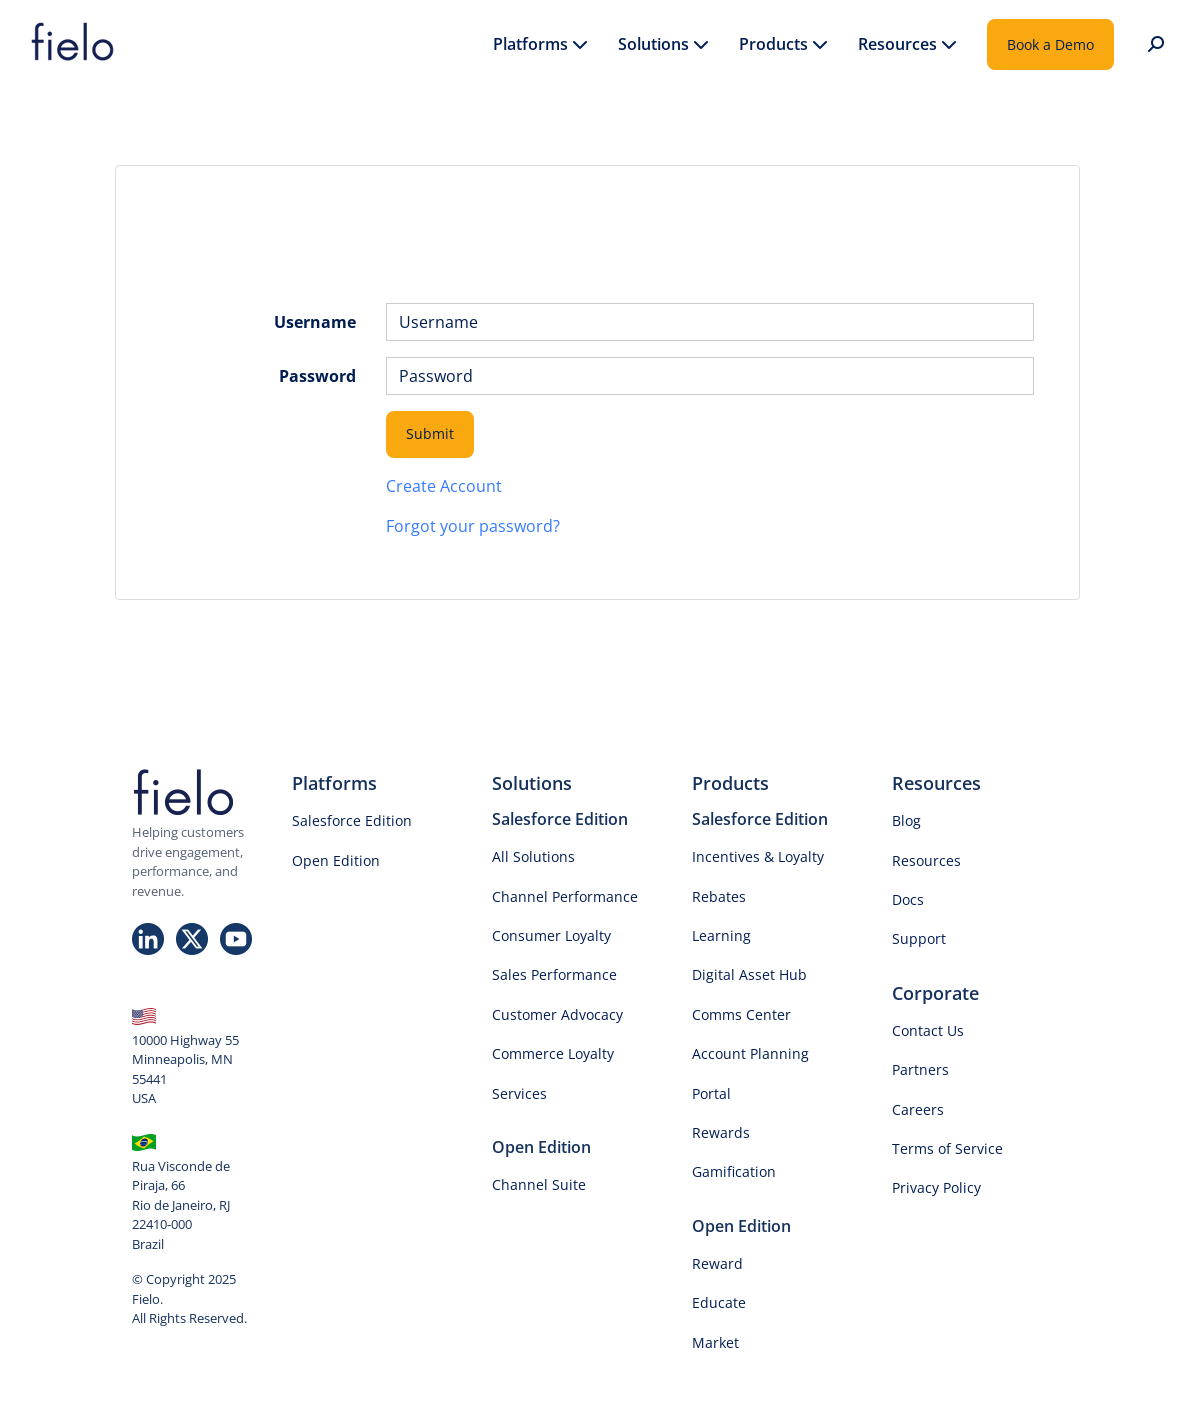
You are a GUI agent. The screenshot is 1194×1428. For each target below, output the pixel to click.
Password (317, 376)
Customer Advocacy (557, 1014)
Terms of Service (947, 1148)
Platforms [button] (540, 44)
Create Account (444, 486)
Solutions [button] (663, 44)
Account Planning (750, 1053)
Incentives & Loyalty (758, 856)
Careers (918, 1109)
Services (519, 1093)
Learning (721, 935)
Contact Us (928, 1030)
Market (715, 1342)
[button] (1154, 45)
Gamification (734, 1171)
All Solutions (533, 856)
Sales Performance (554, 974)
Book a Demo (1050, 44)
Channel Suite (539, 1184)
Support (919, 938)
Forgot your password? (473, 526)
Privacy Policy (936, 1187)
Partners (920, 1069)
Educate (719, 1302)
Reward (717, 1263)
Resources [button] (907, 44)
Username (315, 322)
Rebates (719, 896)
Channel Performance (565, 896)
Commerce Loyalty (553, 1053)
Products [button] (783, 44)
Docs (908, 899)
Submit (430, 433)
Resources (926, 860)
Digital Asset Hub (749, 974)
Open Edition (336, 860)
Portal (711, 1093)
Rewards (721, 1132)
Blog (906, 820)
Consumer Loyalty (551, 935)
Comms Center (741, 1014)
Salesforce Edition (352, 820)
